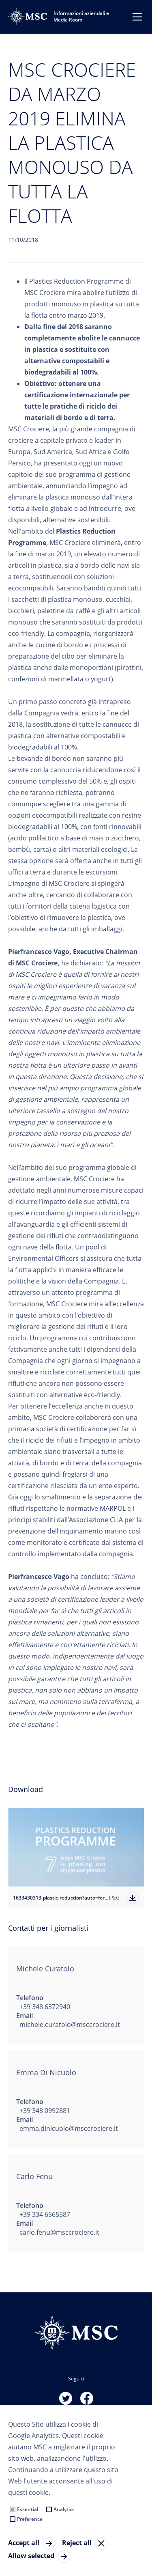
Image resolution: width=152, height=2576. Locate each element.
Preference (30, 2519)
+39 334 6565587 (44, 2214)
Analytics (64, 2509)
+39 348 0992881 (44, 2110)
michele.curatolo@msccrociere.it (69, 2024)
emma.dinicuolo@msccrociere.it (68, 2128)
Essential (27, 2509)
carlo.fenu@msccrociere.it (59, 2232)
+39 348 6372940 (44, 2006)
